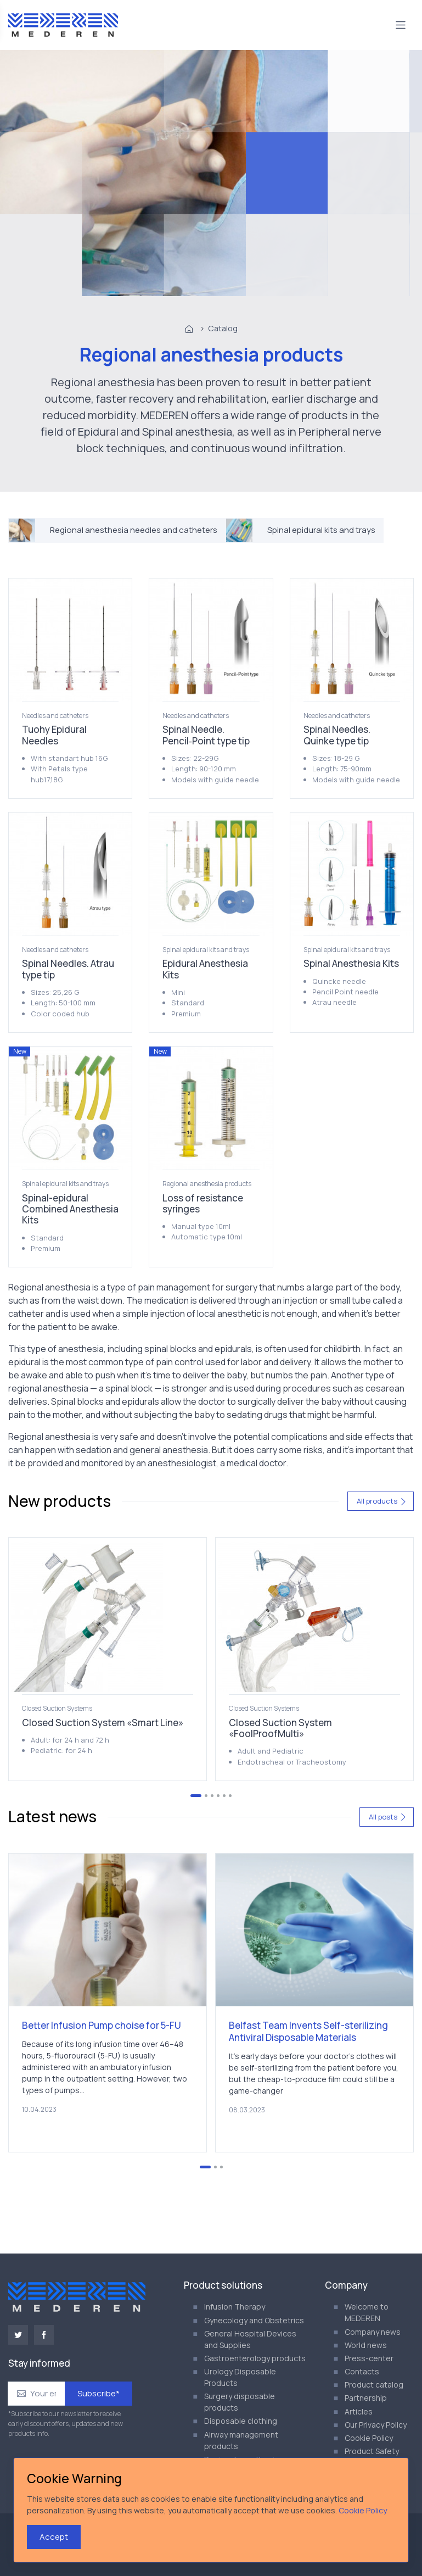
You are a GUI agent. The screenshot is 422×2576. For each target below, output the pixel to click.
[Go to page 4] (218, 1795)
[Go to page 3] (212, 1795)
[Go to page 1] (195, 1795)
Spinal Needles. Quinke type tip (336, 735)
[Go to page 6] (230, 1795)
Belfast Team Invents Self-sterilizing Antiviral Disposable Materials (308, 2031)
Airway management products (241, 2440)
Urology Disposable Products (240, 2377)
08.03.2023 (247, 2110)
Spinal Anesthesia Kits (351, 963)
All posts (388, 1817)
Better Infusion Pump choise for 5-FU (101, 2025)
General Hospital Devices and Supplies (250, 2339)
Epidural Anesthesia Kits (205, 969)
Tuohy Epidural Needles (54, 735)
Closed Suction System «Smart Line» (102, 1722)
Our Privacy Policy (376, 2424)
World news (366, 2345)
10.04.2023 (39, 2109)
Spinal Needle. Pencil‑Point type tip (206, 735)
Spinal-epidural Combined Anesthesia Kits (70, 1209)
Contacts (362, 2371)
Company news (373, 2332)
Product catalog (374, 2384)
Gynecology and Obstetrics (254, 2320)
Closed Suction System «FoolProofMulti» (280, 1728)
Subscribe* (98, 2393)
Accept (54, 2536)
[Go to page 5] (224, 1795)
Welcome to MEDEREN (367, 2312)
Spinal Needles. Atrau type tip (68, 969)
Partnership (366, 2398)
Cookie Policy (369, 2438)
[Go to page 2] (206, 1795)
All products (382, 1501)
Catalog (223, 328)
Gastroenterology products (255, 2358)
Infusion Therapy (234, 2306)
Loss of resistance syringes (202, 1203)
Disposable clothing (240, 2421)
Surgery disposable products (239, 2402)
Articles (359, 2411)
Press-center (369, 2358)
